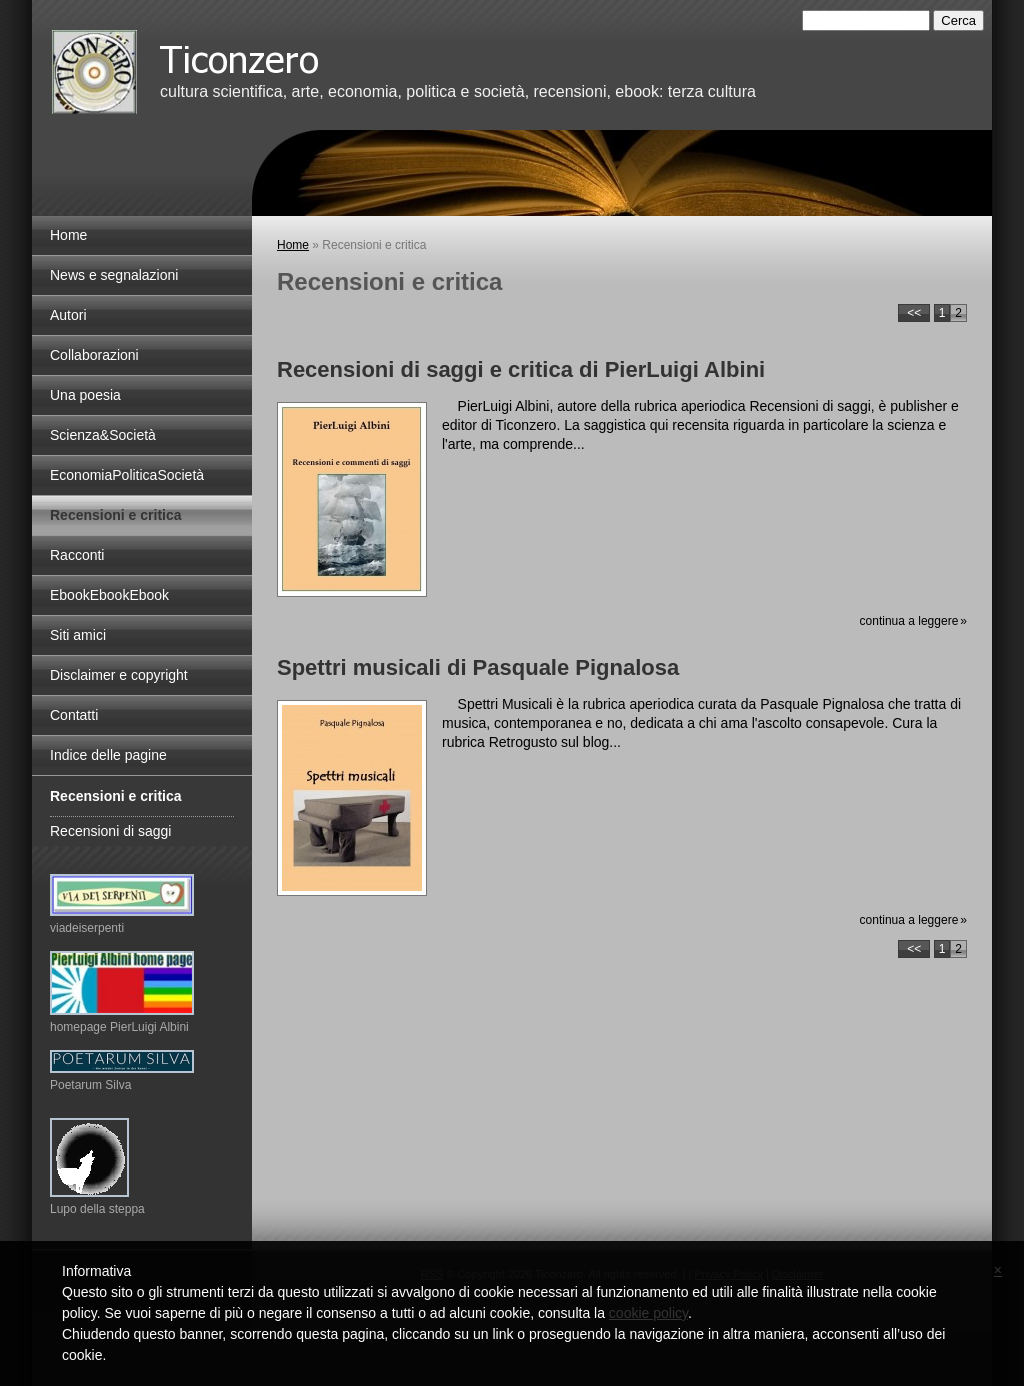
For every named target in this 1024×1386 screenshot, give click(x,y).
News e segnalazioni (114, 275)
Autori (68, 315)
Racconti (77, 555)
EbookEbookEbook (109, 595)
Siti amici (78, 635)
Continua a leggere (909, 621)
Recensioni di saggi (110, 831)
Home (293, 245)
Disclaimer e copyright (119, 675)
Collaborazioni (94, 355)
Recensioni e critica (116, 515)
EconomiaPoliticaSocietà (127, 475)
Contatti (74, 715)
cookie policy (648, 1313)
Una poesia (85, 395)
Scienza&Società (103, 435)
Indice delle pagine (108, 755)
